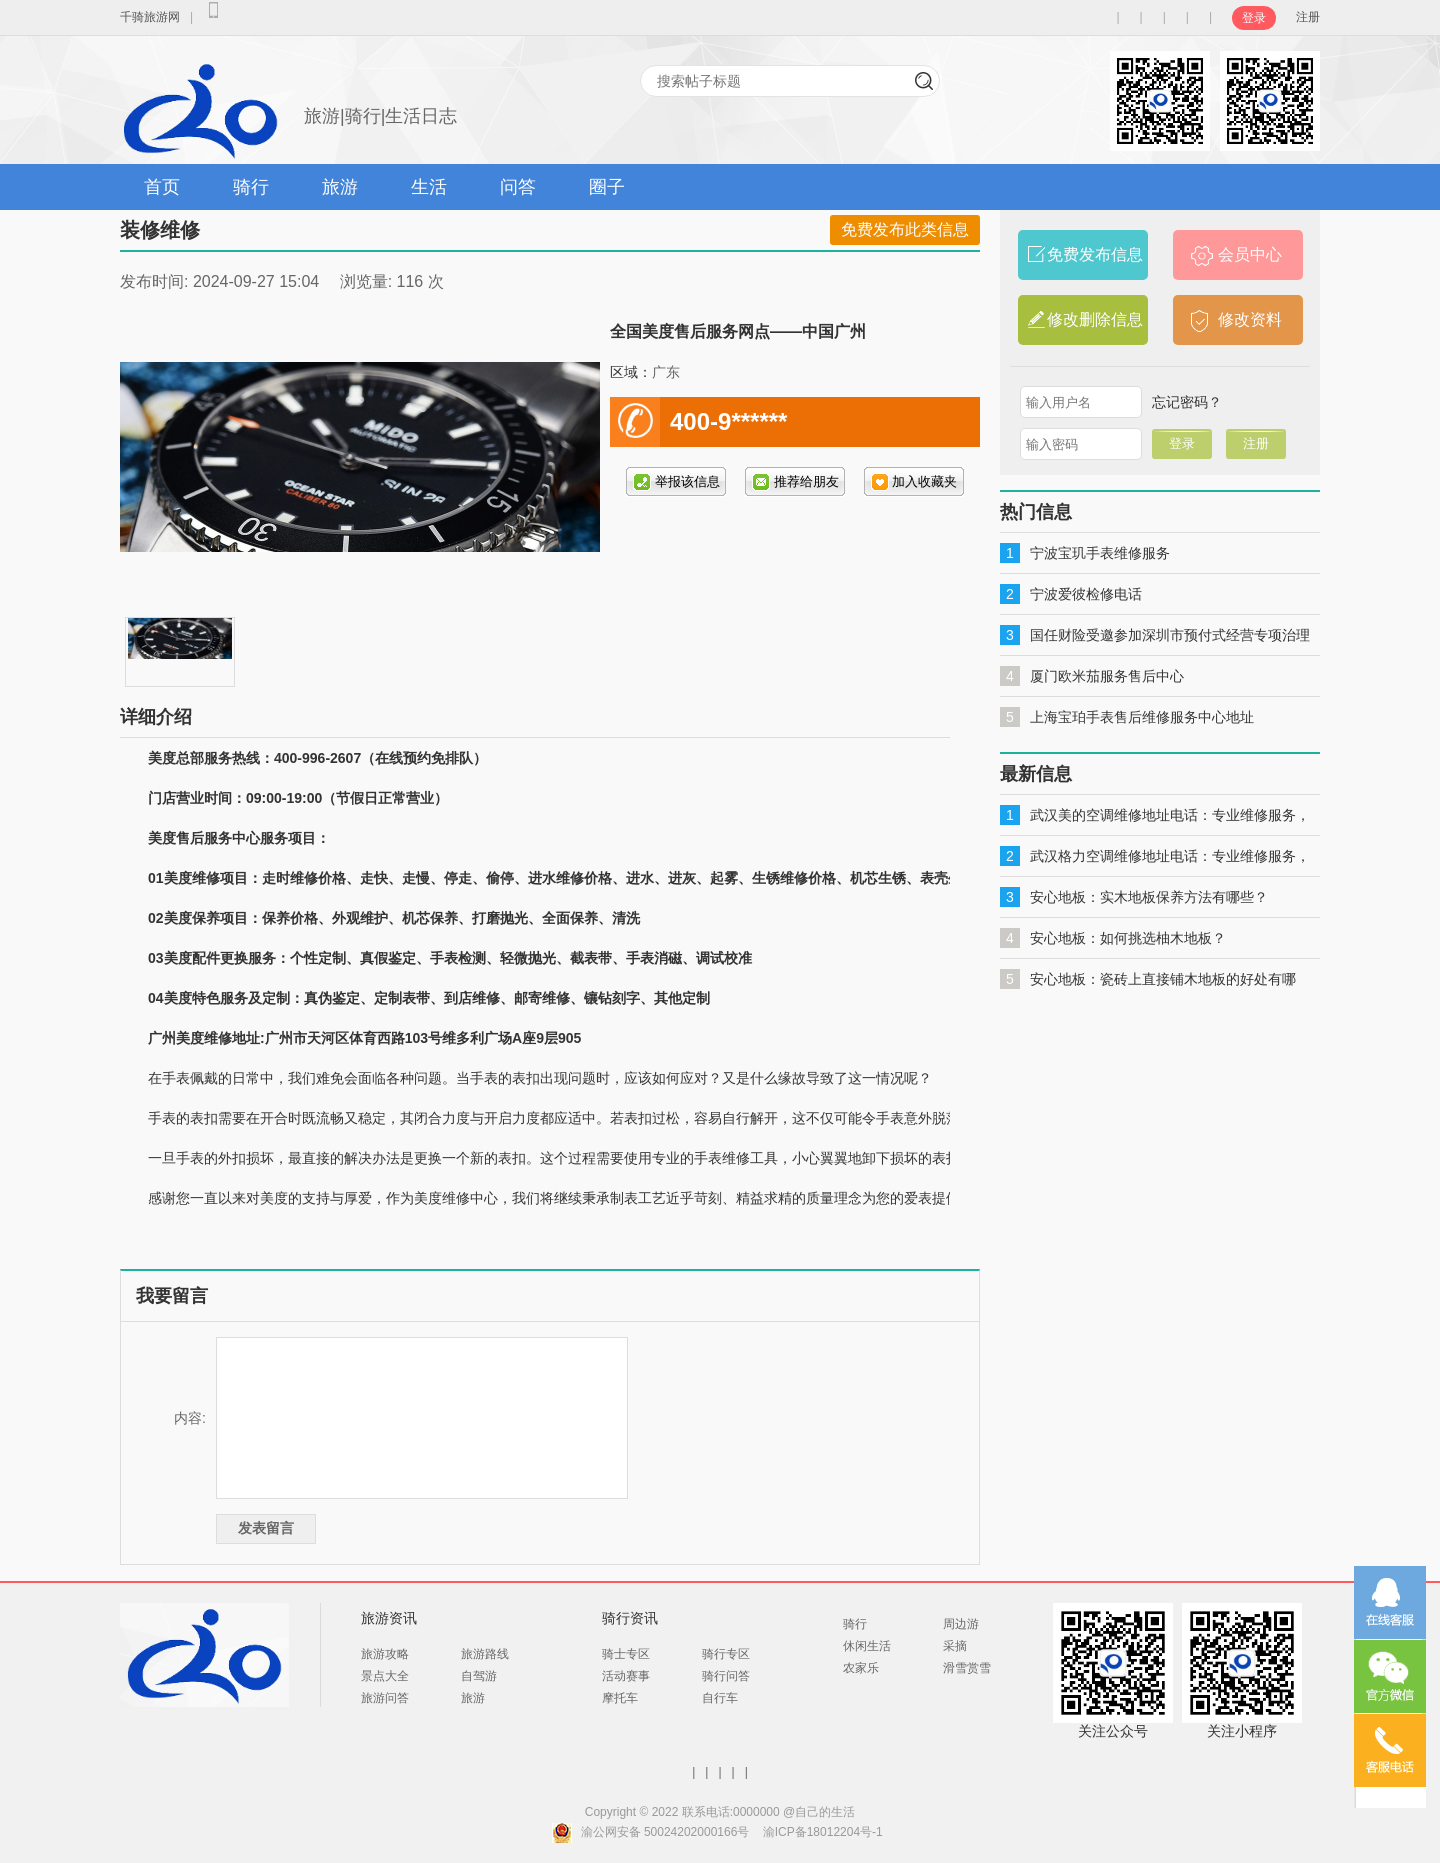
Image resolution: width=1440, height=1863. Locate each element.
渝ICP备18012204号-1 (823, 1832)
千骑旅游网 (150, 17)
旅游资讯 (389, 1618)
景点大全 (385, 1676)
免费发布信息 (1095, 254)
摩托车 (620, 1698)
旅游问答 (385, 1698)
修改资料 (1250, 319)
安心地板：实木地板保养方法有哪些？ (1149, 897)
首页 (162, 187)
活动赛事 (626, 1676)
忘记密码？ (1187, 402)
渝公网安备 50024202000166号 (665, 1832)
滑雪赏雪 (967, 1668)
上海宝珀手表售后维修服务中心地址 (1142, 717)
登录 (1254, 18)
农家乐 (861, 1668)
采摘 (955, 1646)
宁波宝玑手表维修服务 (1100, 553)
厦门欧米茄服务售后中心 (1107, 676)
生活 (429, 187)
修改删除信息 (1095, 319)
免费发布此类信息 (905, 229)
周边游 (961, 1624)
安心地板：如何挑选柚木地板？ (1128, 938)
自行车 (720, 1698)
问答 (518, 187)
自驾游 (479, 1676)
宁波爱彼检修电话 (1086, 594)
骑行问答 (726, 1676)
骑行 (251, 187)
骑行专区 (726, 1654)
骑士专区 (626, 1654)
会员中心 (1250, 254)
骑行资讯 (630, 1618)
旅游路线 (485, 1654)
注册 (1308, 17)
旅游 (340, 187)
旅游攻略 (385, 1654)
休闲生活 (867, 1646)
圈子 (607, 187)
